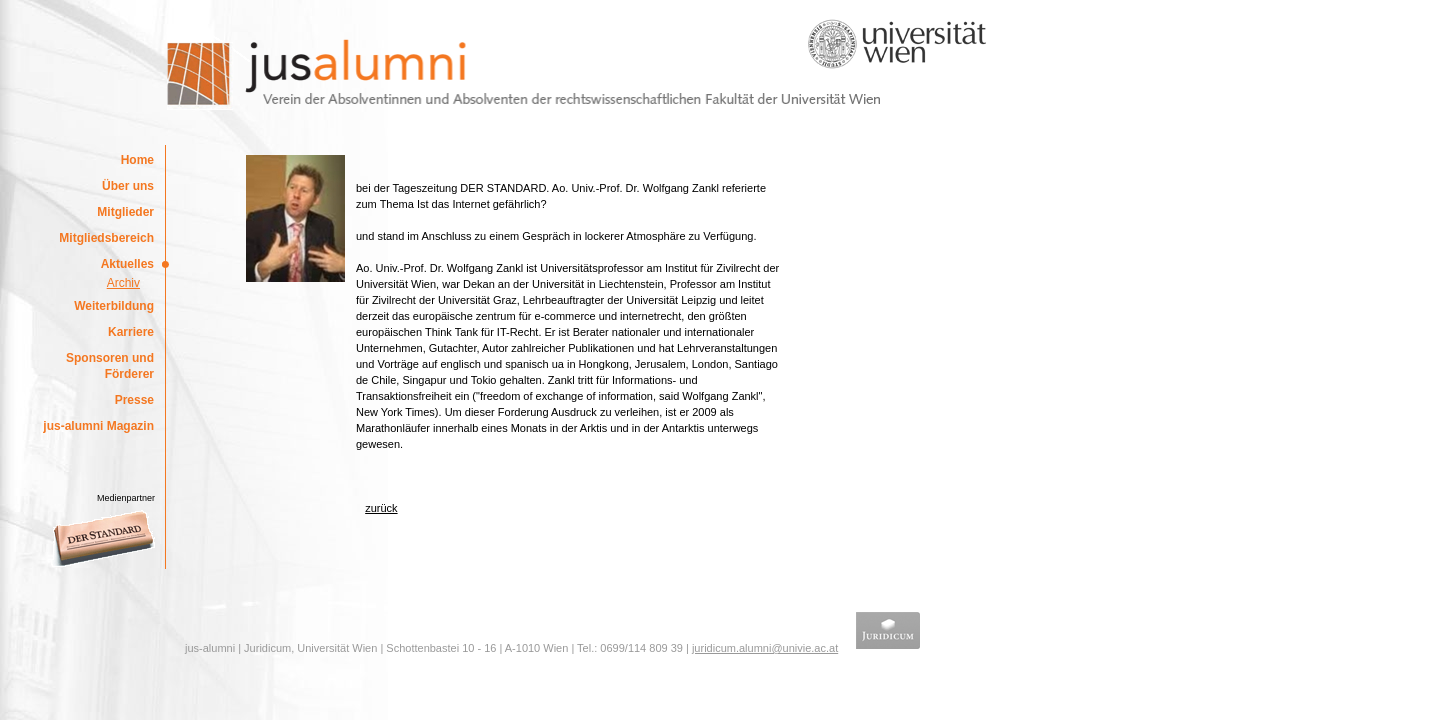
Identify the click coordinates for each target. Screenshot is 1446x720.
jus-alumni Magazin (98, 426)
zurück (381, 508)
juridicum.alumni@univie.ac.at (765, 648)
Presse (134, 400)
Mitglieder (125, 212)
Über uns (128, 186)
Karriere (131, 332)
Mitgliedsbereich (106, 238)
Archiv (123, 283)
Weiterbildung (114, 306)
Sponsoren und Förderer (110, 366)
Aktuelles (127, 264)
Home (137, 160)
